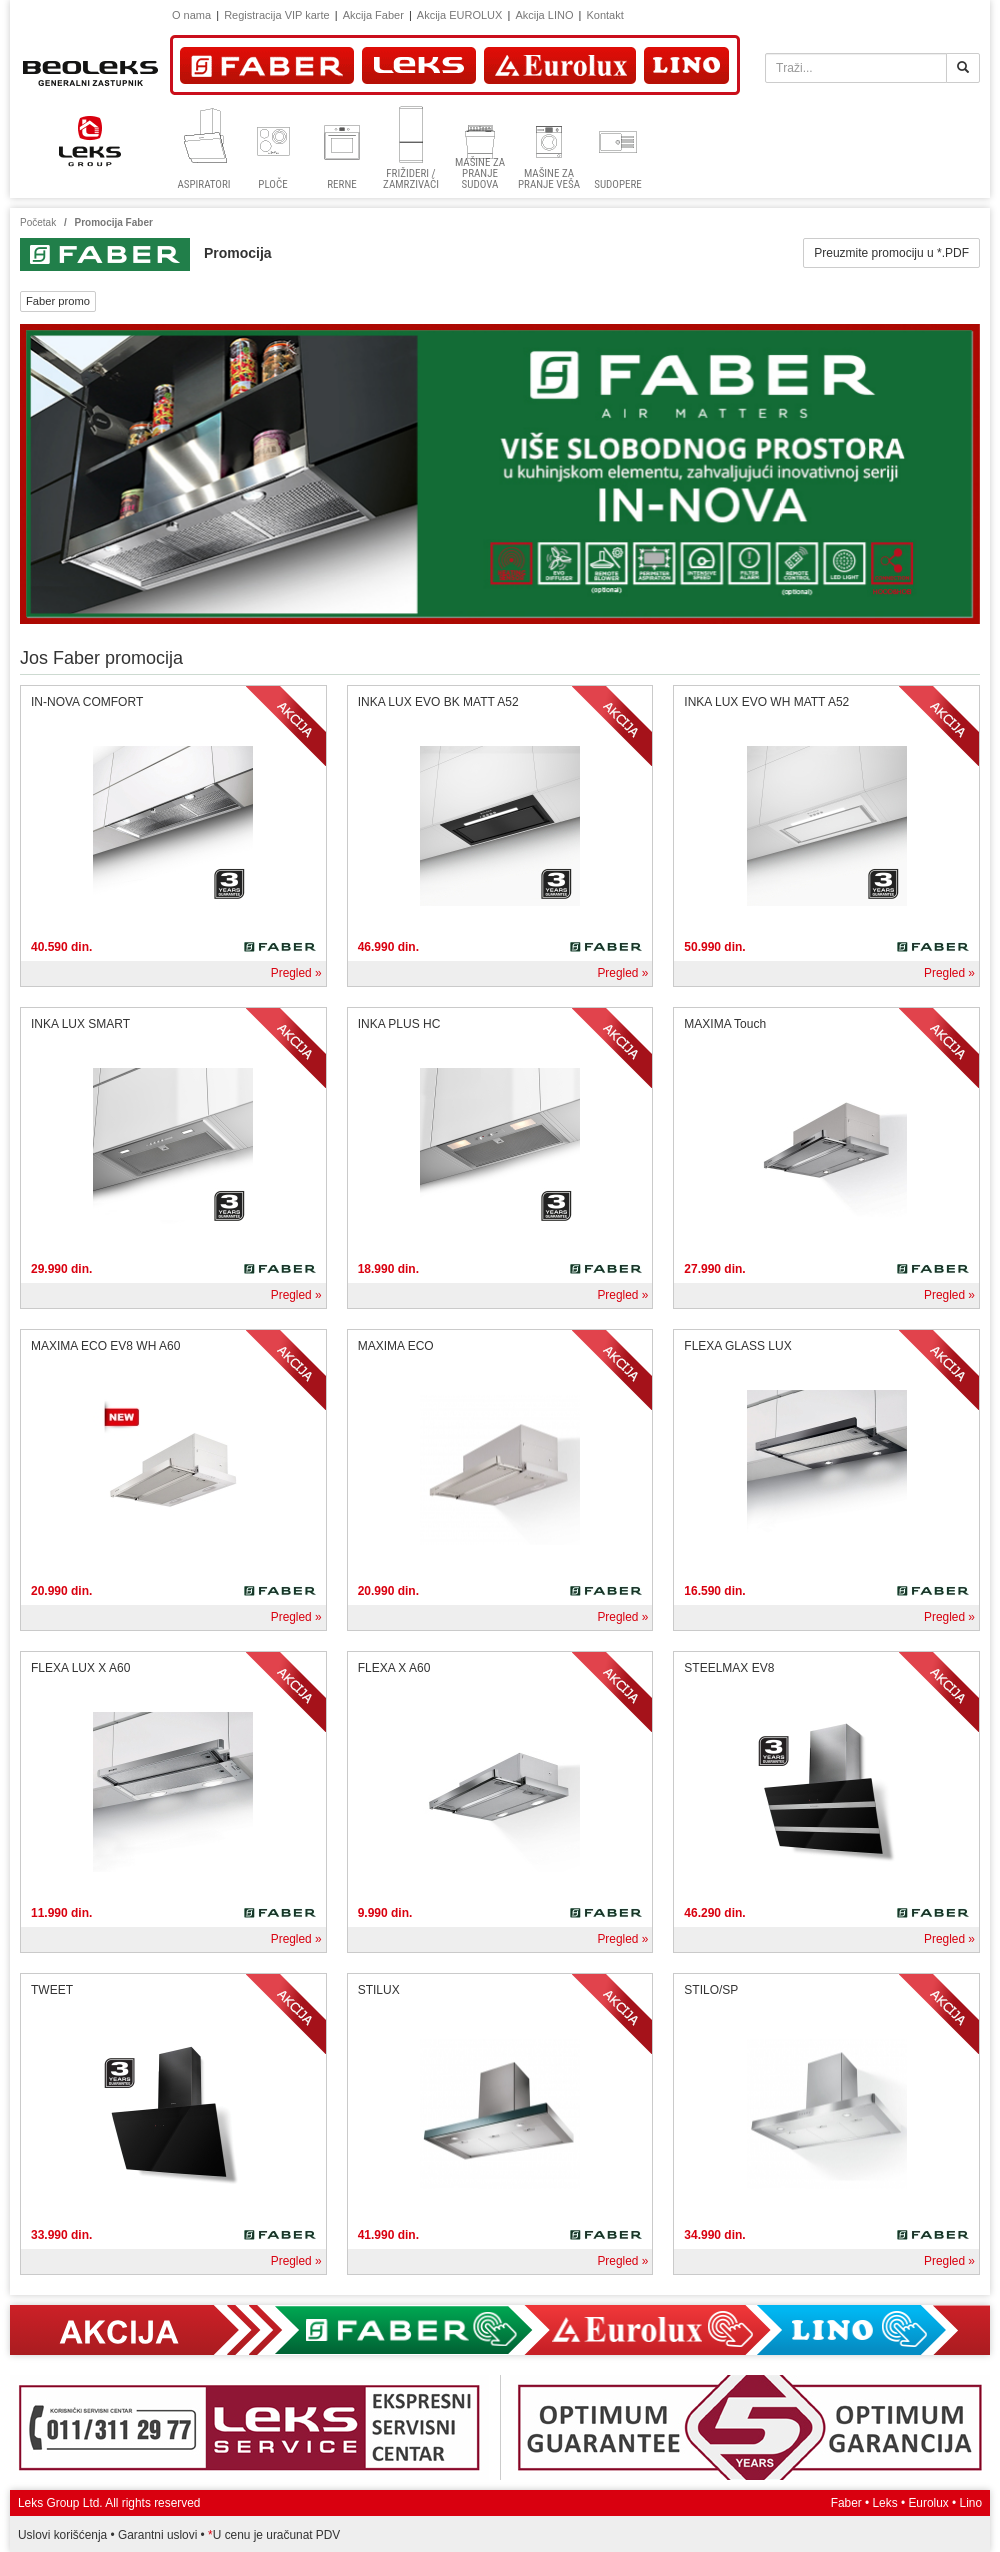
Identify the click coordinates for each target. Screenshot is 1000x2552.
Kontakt (604, 15)
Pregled (291, 973)
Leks (885, 2503)
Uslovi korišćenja (62, 2535)
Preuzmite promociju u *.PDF (891, 253)
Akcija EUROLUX (460, 15)
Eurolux (928, 2503)
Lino (971, 2503)
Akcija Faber (373, 15)
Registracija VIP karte (277, 15)
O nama (191, 15)
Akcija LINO (544, 15)
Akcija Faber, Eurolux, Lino (500, 2330)
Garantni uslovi (157, 2535)
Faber (846, 2503)
